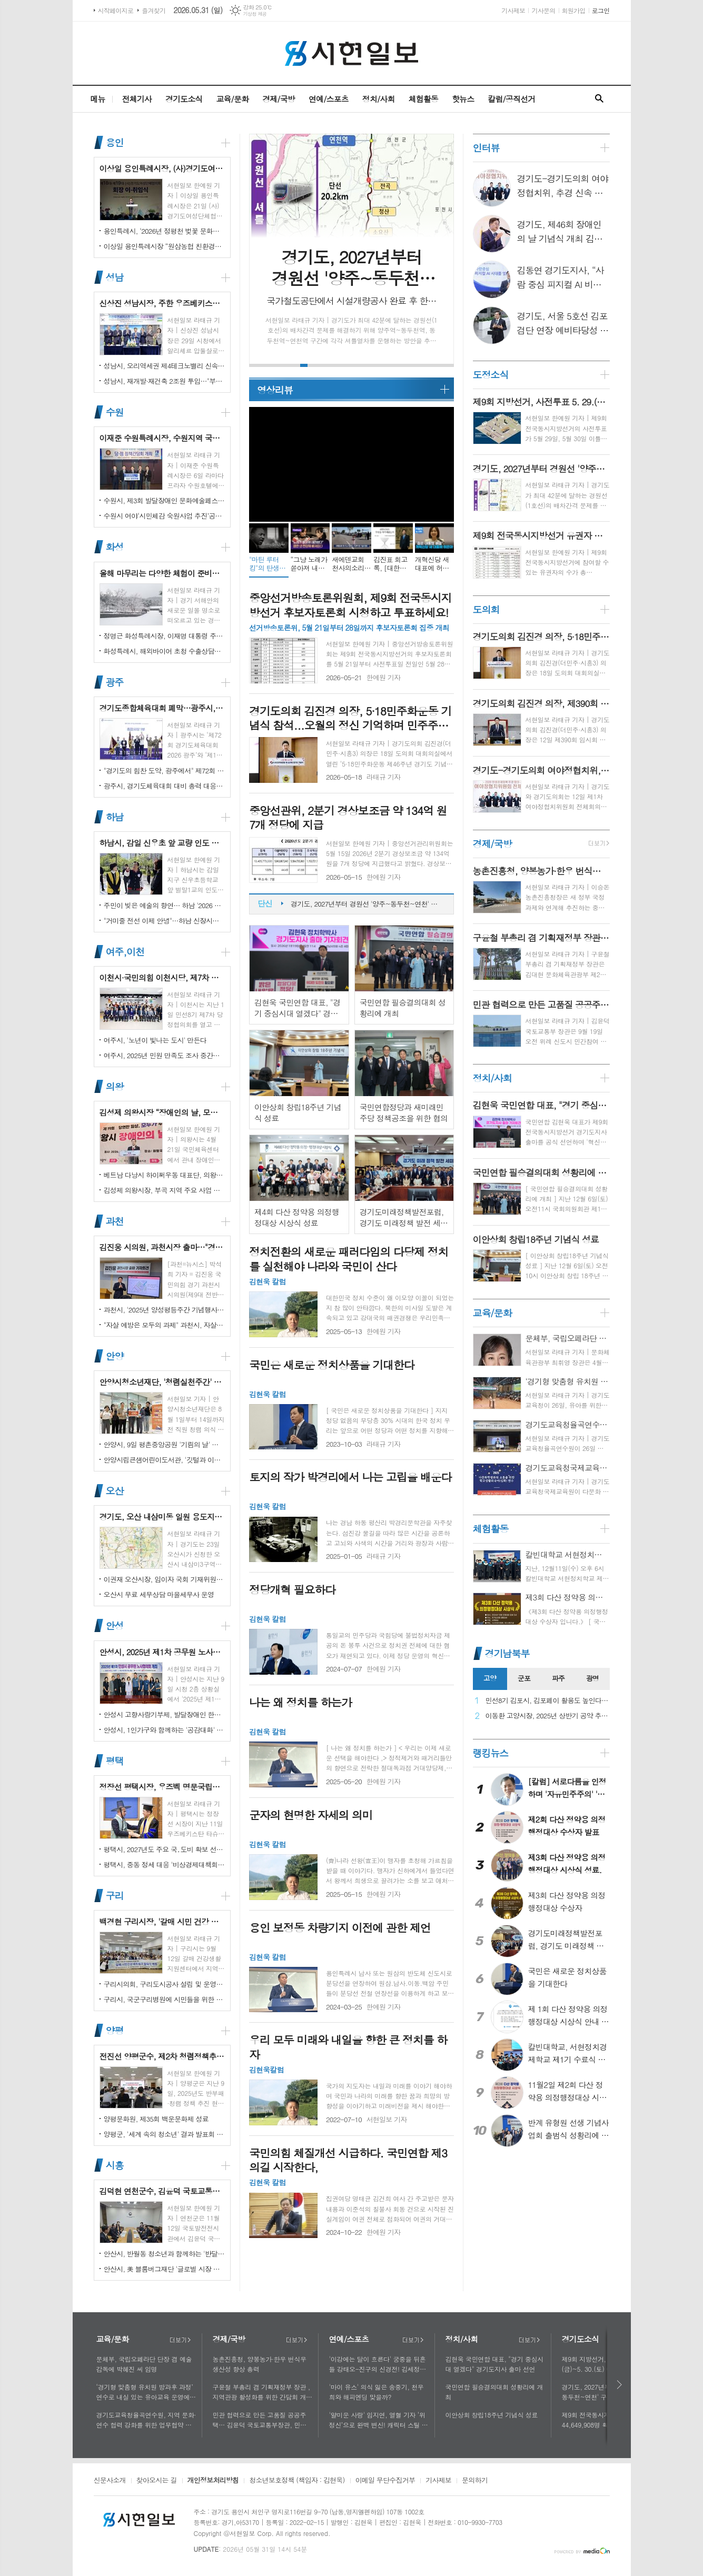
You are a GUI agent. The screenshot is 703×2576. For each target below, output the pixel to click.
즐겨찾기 (153, 10)
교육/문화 (232, 98)
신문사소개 (110, 2480)
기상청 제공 (255, 14)
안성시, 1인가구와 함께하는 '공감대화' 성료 (164, 1730)
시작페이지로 (116, 10)
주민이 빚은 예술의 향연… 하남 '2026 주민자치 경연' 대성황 (164, 905)
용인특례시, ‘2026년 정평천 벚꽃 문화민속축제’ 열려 (164, 231)
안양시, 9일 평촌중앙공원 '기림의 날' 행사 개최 (164, 1444)
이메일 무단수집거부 (385, 2480)
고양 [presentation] (489, 1678)
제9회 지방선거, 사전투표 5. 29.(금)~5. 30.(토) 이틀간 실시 (367, 896)
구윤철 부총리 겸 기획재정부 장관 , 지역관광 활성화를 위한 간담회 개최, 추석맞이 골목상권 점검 (261, 2392)
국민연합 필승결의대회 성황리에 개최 (494, 2391)
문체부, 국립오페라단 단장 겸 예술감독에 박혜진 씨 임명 (144, 2363)
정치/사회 (378, 98)
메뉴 (97, 98)
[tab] (490, 1679)
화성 (115, 547)
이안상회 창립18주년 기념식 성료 (491, 2414)
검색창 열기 (599, 99)
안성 (115, 1626)
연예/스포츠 (329, 98)
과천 (115, 1221)
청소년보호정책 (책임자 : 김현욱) (296, 2480)
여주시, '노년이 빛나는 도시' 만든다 (155, 1040)
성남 (115, 277)
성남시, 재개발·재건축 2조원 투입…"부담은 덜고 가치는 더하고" (164, 381)
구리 (115, 1895)
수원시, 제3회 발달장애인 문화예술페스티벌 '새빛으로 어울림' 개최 (164, 500)
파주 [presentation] (558, 1678)
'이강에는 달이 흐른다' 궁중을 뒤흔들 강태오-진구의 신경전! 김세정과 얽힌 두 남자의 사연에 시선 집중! (377, 2364)
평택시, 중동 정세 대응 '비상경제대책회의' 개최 (164, 1864)
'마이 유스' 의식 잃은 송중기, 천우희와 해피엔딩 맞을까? (376, 2391)
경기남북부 (507, 1653)
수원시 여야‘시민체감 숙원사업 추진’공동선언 (164, 516)
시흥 (115, 2165)
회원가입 (574, 10)
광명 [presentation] (592, 1678)
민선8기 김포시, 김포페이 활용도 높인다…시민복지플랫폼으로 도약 (548, 1700)
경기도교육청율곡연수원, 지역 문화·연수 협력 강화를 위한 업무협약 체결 (146, 2420)
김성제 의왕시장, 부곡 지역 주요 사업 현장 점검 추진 (164, 1190)
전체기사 (137, 98)
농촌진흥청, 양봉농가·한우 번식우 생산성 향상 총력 (259, 2363)
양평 (115, 2030)
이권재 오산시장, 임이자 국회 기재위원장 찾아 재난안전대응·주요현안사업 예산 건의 (164, 1579)
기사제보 (513, 10)
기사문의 (543, 10)
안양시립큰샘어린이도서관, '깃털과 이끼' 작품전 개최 (164, 1460)
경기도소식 (184, 98)
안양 (115, 1355)
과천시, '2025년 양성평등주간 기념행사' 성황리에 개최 (164, 1310)
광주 (115, 682)
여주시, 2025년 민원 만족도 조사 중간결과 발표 (164, 1055)
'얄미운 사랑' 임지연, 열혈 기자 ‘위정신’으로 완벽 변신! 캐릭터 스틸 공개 (378, 2420)
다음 (620, 2384)
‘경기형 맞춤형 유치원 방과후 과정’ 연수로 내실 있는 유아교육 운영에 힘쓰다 (144, 2392)
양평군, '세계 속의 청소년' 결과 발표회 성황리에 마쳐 (164, 2134)
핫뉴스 (463, 98)
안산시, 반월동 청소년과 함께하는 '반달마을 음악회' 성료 (164, 2254)
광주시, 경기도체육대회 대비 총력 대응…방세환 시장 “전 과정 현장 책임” (164, 786)
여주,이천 (125, 951)
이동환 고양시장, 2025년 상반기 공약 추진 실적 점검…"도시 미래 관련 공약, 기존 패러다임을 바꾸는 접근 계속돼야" (548, 1716)
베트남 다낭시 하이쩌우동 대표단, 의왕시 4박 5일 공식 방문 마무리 (164, 1175)
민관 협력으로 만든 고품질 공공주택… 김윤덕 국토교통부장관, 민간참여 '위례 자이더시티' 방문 (263, 2420)
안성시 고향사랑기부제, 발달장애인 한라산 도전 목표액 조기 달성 (164, 1714)
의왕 (115, 1086)
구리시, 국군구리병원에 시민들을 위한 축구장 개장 (164, 1999)
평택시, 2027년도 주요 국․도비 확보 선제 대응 (164, 1849)
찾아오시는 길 (156, 2480)
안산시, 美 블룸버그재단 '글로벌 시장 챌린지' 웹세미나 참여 (164, 2269)
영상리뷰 (275, 389)
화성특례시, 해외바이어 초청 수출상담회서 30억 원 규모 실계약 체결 (164, 651)
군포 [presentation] (524, 1678)
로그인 (601, 10)
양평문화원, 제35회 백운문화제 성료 (156, 2119)
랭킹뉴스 (491, 1752)
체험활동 (423, 98)
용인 (115, 142)
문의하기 (475, 2480)
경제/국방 (278, 98)
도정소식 (491, 374)
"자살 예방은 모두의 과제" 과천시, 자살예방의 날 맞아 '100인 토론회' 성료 (164, 1325)
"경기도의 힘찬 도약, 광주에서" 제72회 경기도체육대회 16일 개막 (164, 770)
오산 (115, 1490)
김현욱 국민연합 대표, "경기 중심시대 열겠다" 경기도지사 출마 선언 (494, 2363)
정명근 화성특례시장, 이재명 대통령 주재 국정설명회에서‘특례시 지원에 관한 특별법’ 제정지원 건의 (164, 636)
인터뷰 (486, 147)
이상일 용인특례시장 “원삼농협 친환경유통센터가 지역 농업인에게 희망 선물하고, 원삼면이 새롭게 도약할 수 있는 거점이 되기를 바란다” (164, 246)
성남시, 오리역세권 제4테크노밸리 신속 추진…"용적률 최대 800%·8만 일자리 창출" (164, 366)
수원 (115, 412)
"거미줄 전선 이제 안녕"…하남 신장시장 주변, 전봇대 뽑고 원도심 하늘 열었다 (164, 921)
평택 (115, 1760)
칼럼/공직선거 (511, 98)
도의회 (486, 609)
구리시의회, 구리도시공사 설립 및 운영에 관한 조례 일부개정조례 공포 (164, 1984)
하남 (115, 816)
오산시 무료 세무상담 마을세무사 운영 (159, 1594)
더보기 (180, 2340)
